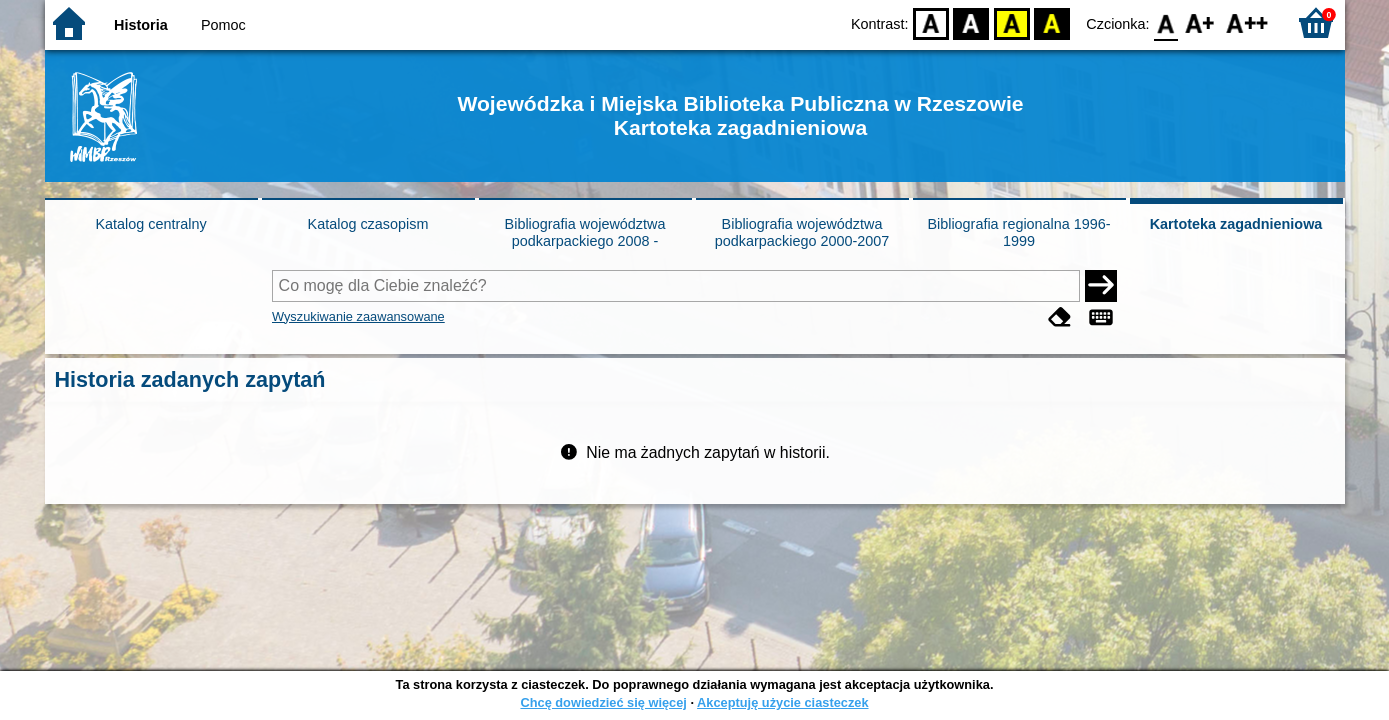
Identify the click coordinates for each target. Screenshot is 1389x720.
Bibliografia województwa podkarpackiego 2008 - (585, 232)
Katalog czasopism (368, 224)
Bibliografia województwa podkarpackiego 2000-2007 (802, 232)
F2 (1247, 22)
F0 (1166, 22)
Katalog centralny (150, 224)
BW (972, 22)
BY (1052, 22)
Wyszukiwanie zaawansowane (358, 316)
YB (1011, 22)
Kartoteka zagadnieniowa (1236, 224)
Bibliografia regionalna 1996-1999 (1018, 232)
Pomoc (223, 25)
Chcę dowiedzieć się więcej (603, 702)
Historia (141, 25)
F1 (1200, 22)
